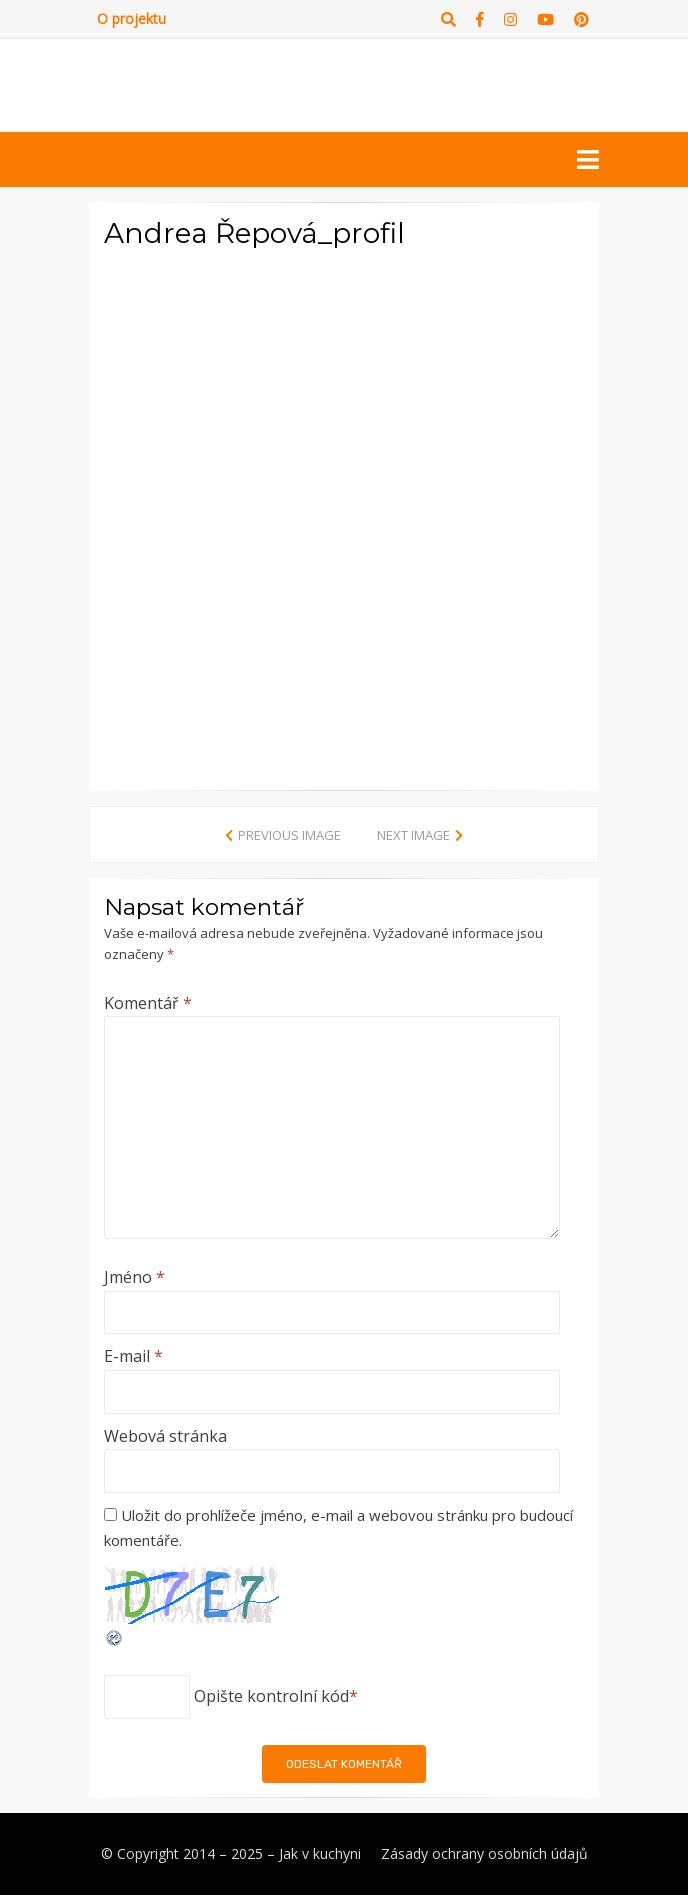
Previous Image (289, 835)
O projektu (131, 18)
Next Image (413, 835)
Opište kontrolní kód (271, 1696)
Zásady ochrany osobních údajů (484, 1853)
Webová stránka (165, 1436)
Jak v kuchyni (320, 1853)
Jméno (134, 1277)
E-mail (133, 1356)
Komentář (148, 1003)
